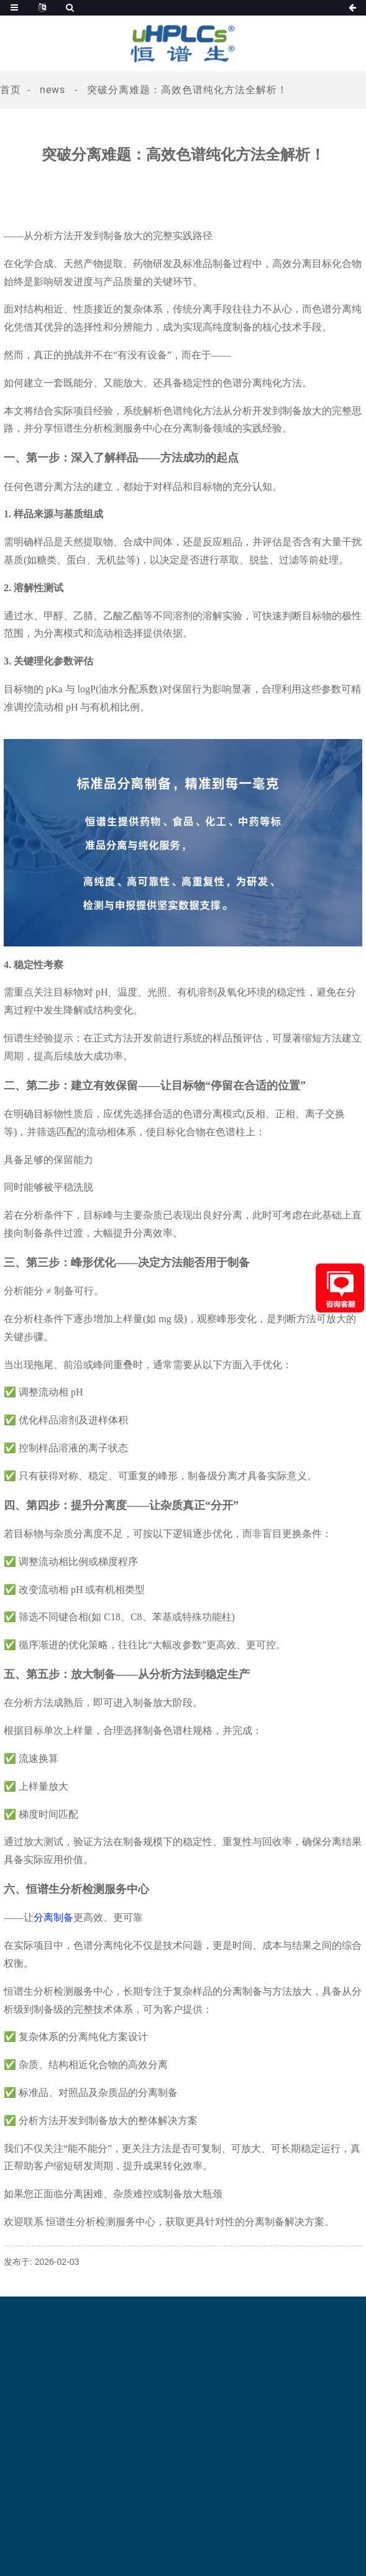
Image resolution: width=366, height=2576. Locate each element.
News (52, 90)
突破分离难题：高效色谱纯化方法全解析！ (187, 90)
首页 (10, 90)
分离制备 (53, 1917)
